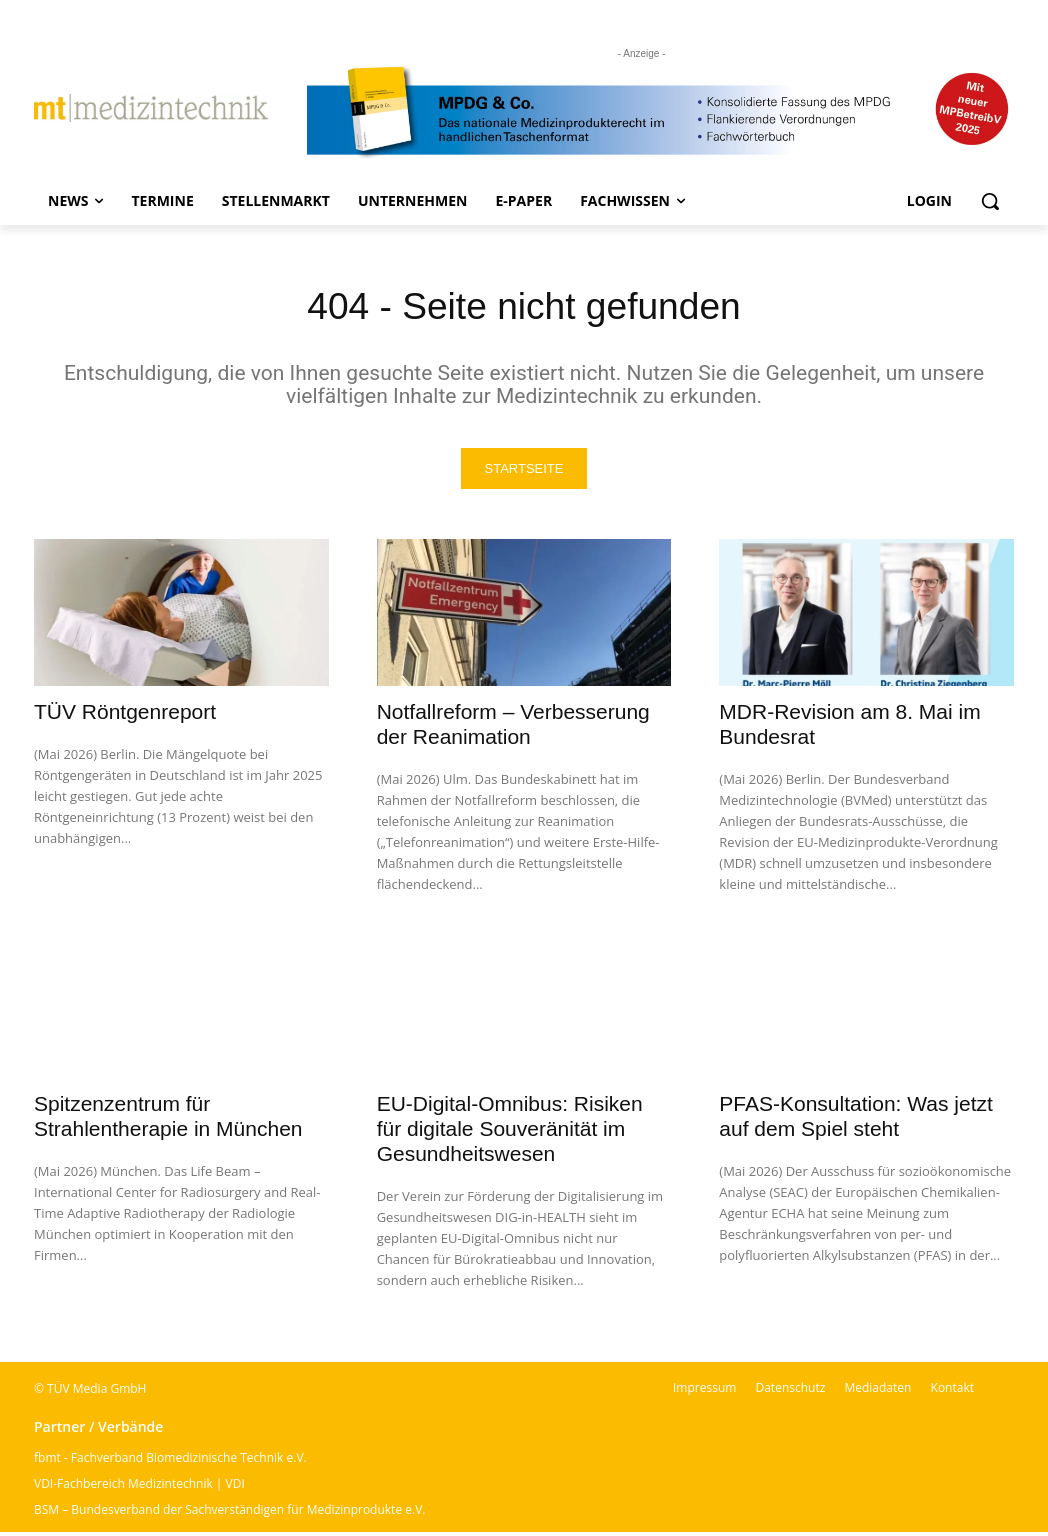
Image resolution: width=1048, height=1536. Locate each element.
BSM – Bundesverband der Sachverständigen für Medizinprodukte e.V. (229, 1513)
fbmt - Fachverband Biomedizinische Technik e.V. (170, 1461)
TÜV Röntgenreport (125, 715)
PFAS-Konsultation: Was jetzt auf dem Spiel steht (856, 1120)
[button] (990, 201)
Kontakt (952, 1391)
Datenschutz (790, 1391)
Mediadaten (877, 1391)
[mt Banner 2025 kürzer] (660, 112)
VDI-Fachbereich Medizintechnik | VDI (139, 1487)
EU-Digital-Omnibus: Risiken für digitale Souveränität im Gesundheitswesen (510, 1132)
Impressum (704, 1391)
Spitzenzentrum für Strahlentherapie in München (168, 1120)
